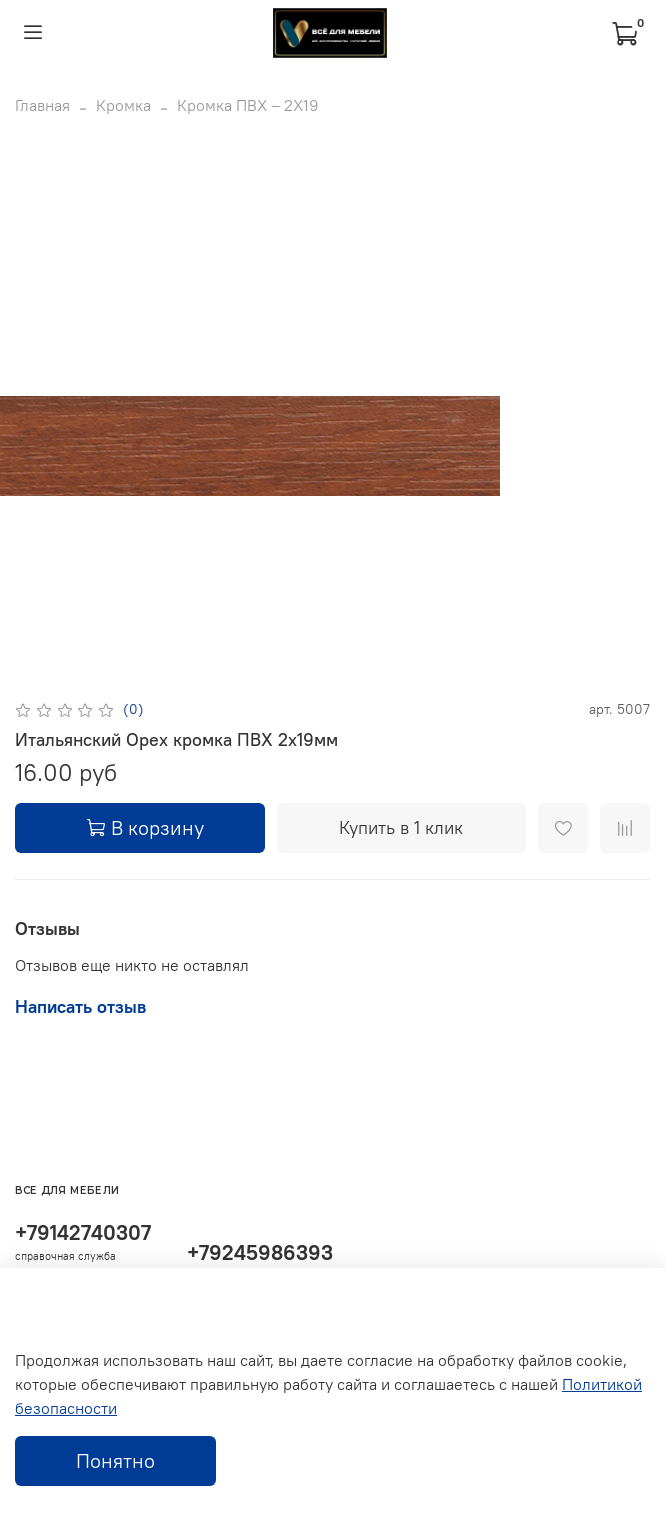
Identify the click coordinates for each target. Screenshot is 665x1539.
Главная (42, 105)
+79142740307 (83, 1232)
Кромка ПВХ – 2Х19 (248, 105)
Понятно (115, 1460)
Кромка (123, 105)
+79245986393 (260, 1252)
